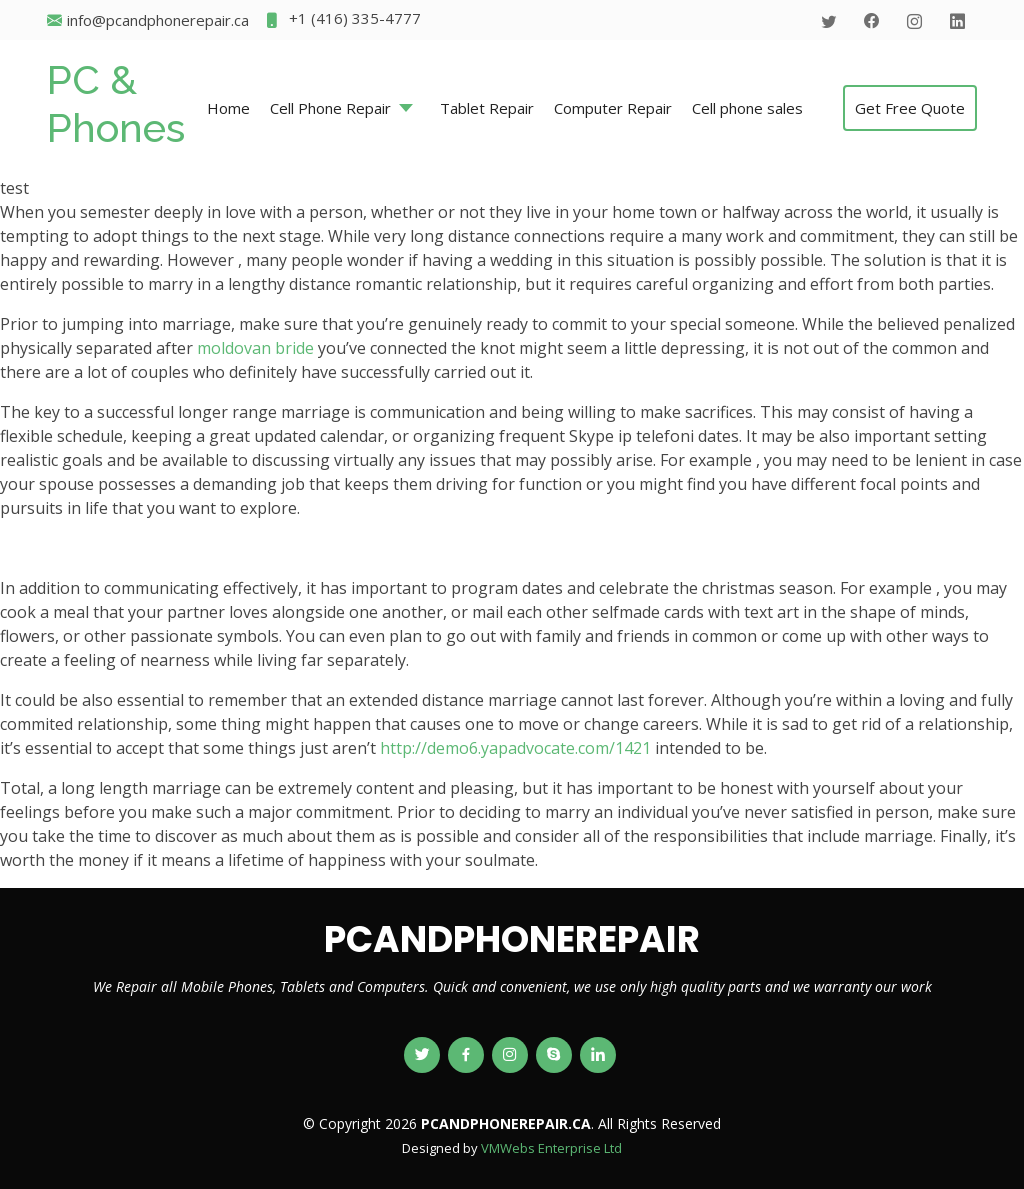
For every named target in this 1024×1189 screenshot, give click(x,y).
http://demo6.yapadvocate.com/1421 (515, 748)
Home (228, 108)
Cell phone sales (747, 108)
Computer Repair (613, 108)
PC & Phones (116, 103)
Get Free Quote (910, 108)
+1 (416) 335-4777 (342, 20)
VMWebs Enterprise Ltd (551, 1148)
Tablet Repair (487, 108)
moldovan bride (255, 348)
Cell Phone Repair (330, 108)
